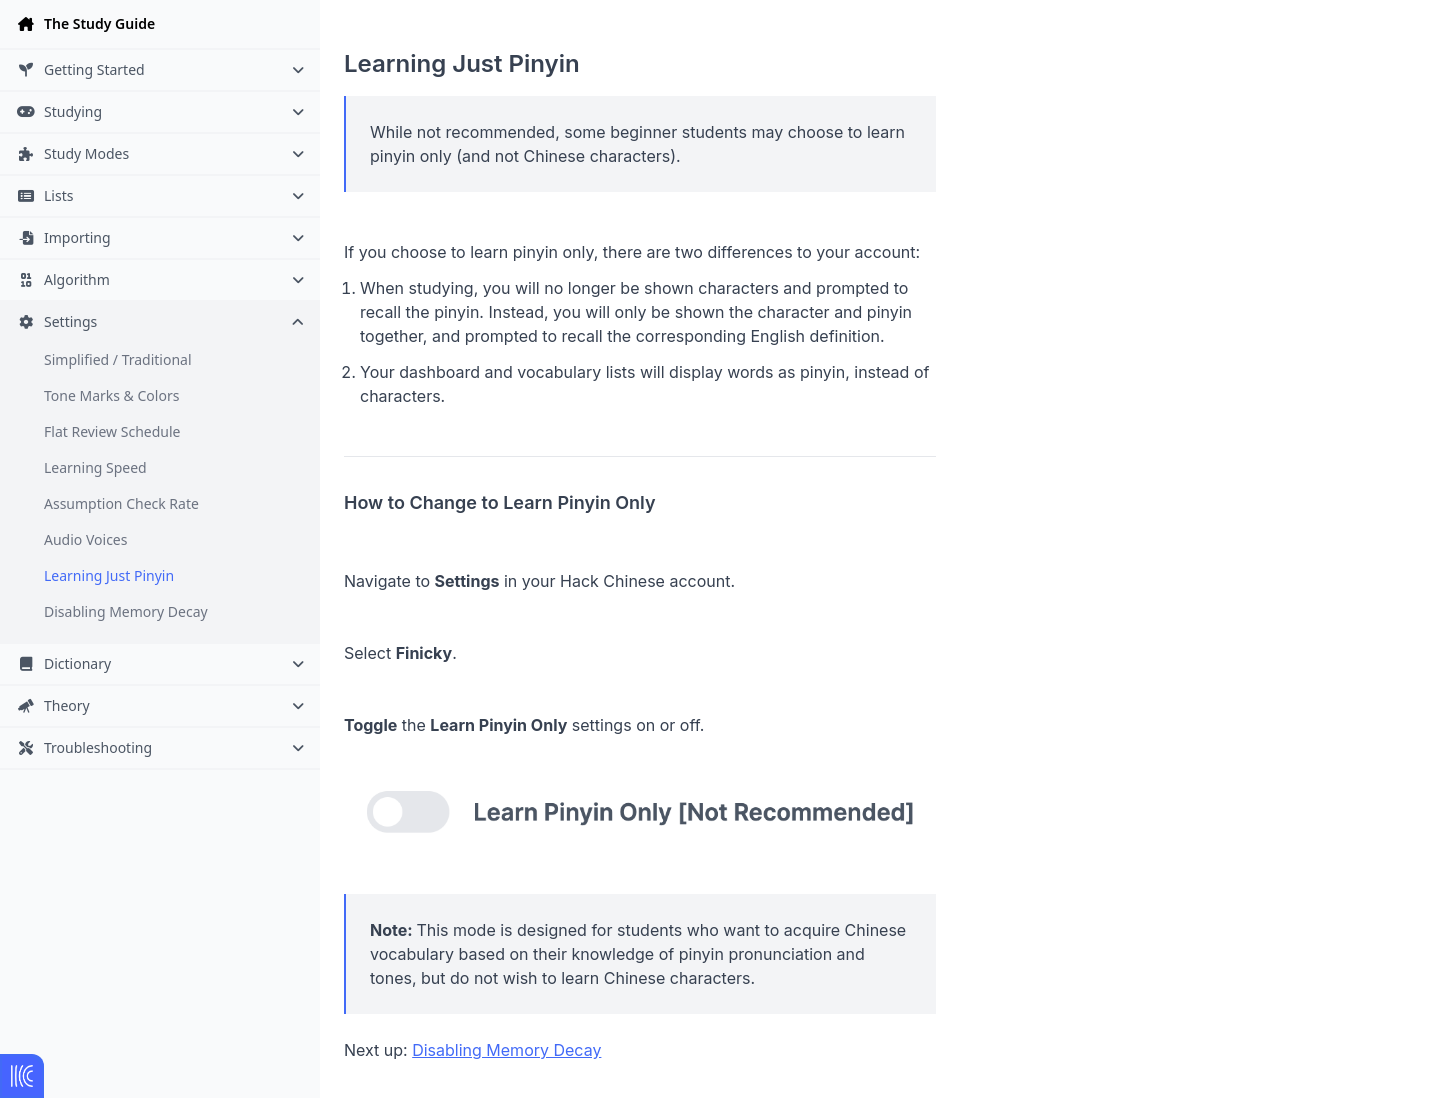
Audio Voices (85, 539)
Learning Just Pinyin (109, 575)
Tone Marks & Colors (111, 395)
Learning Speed (95, 467)
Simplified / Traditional (118, 359)
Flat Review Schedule (112, 431)
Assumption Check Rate (121, 503)
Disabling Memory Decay (126, 611)
